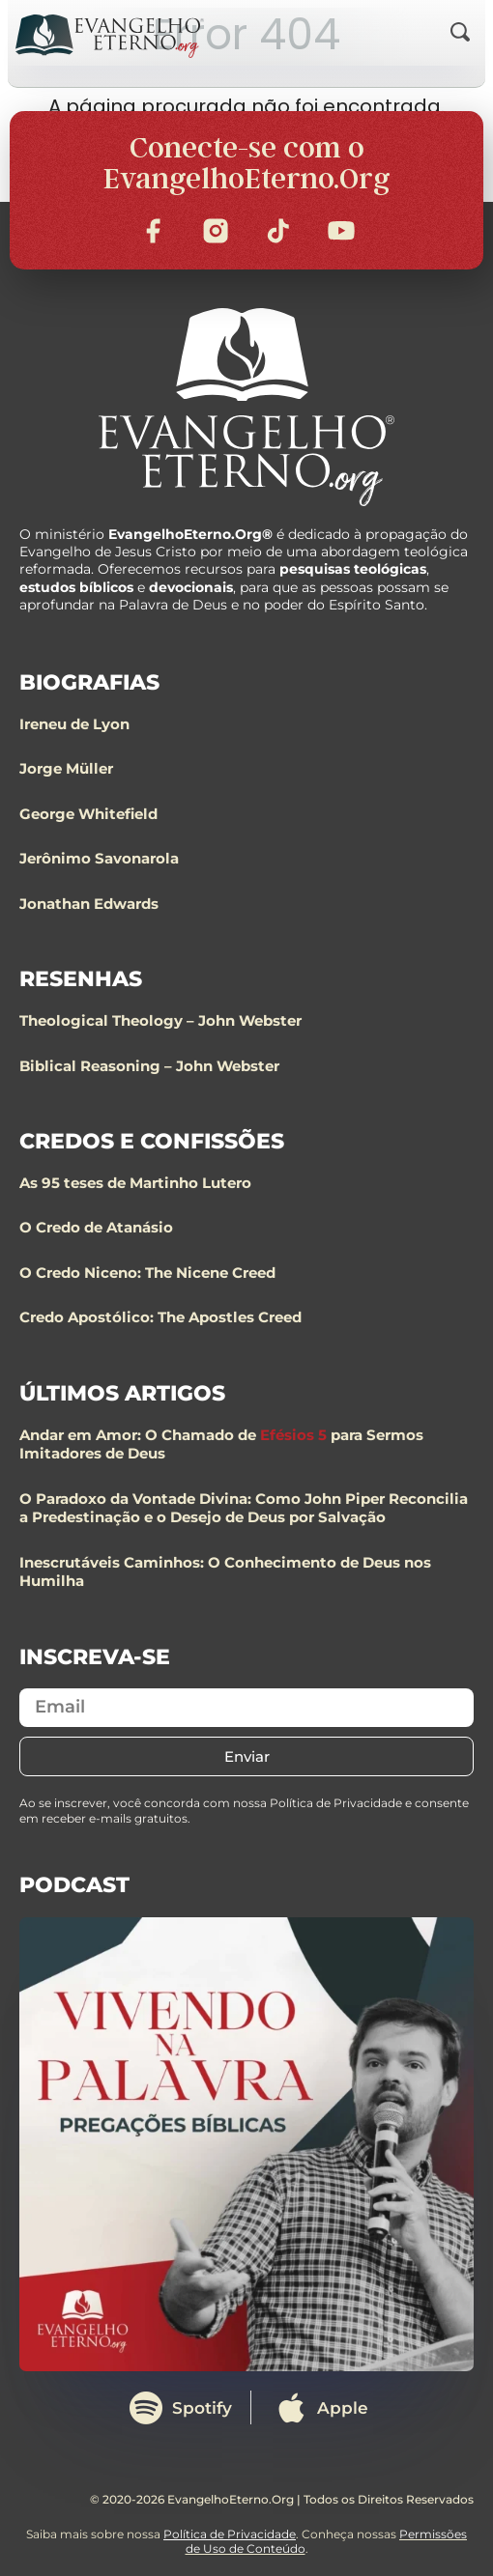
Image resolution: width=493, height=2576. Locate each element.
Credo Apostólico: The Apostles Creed (160, 1317)
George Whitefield (88, 814)
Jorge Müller (66, 768)
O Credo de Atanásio (96, 1227)
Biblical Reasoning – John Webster (149, 1066)
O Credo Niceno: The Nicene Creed (147, 1272)
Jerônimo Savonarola (99, 858)
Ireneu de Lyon (74, 724)
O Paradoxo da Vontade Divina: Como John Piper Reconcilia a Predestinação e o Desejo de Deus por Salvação (243, 1508)
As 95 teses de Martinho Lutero (135, 1183)
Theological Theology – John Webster (160, 1020)
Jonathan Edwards (89, 903)
